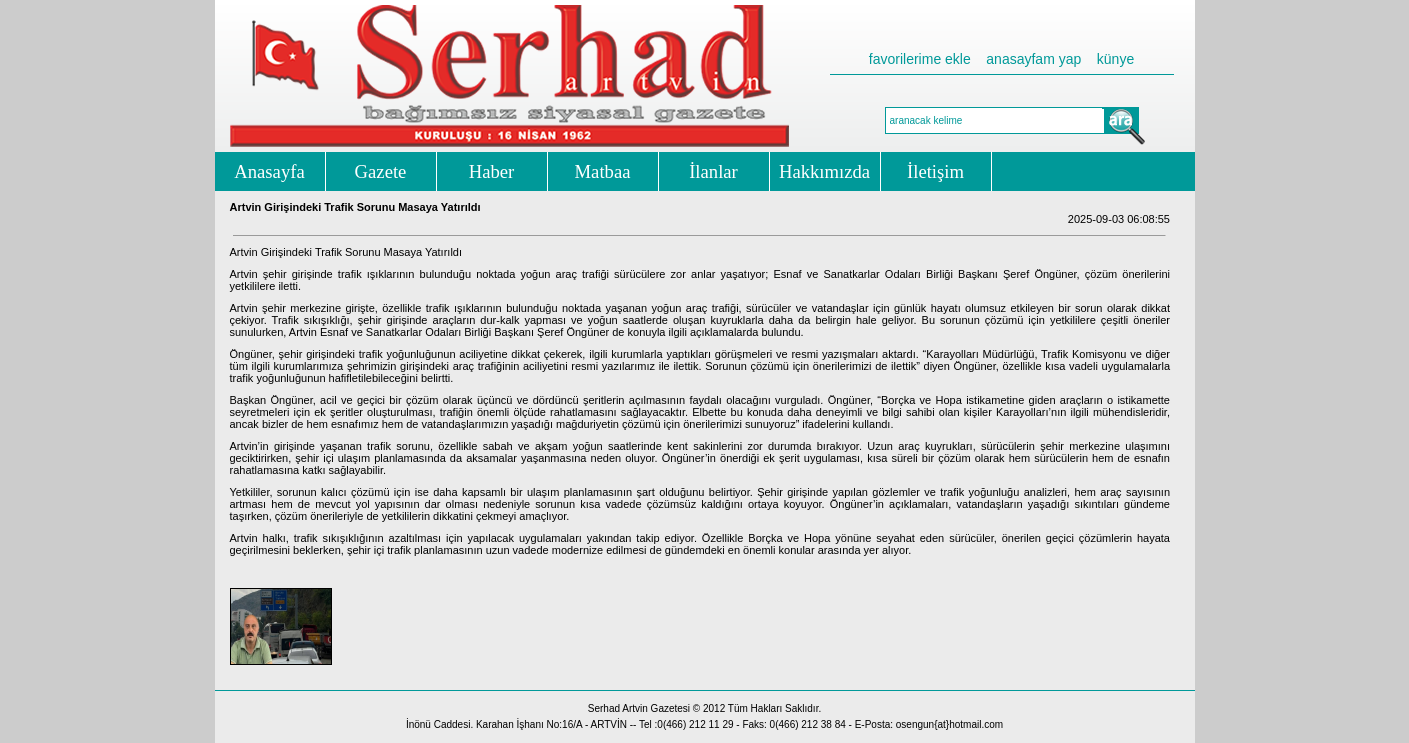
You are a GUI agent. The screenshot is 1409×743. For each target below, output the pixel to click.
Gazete (381, 171)
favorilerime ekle (920, 59)
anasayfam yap (1033, 59)
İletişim (935, 171)
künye (1115, 59)
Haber (492, 171)
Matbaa (603, 171)
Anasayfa (269, 171)
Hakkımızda (824, 171)
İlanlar (713, 171)
